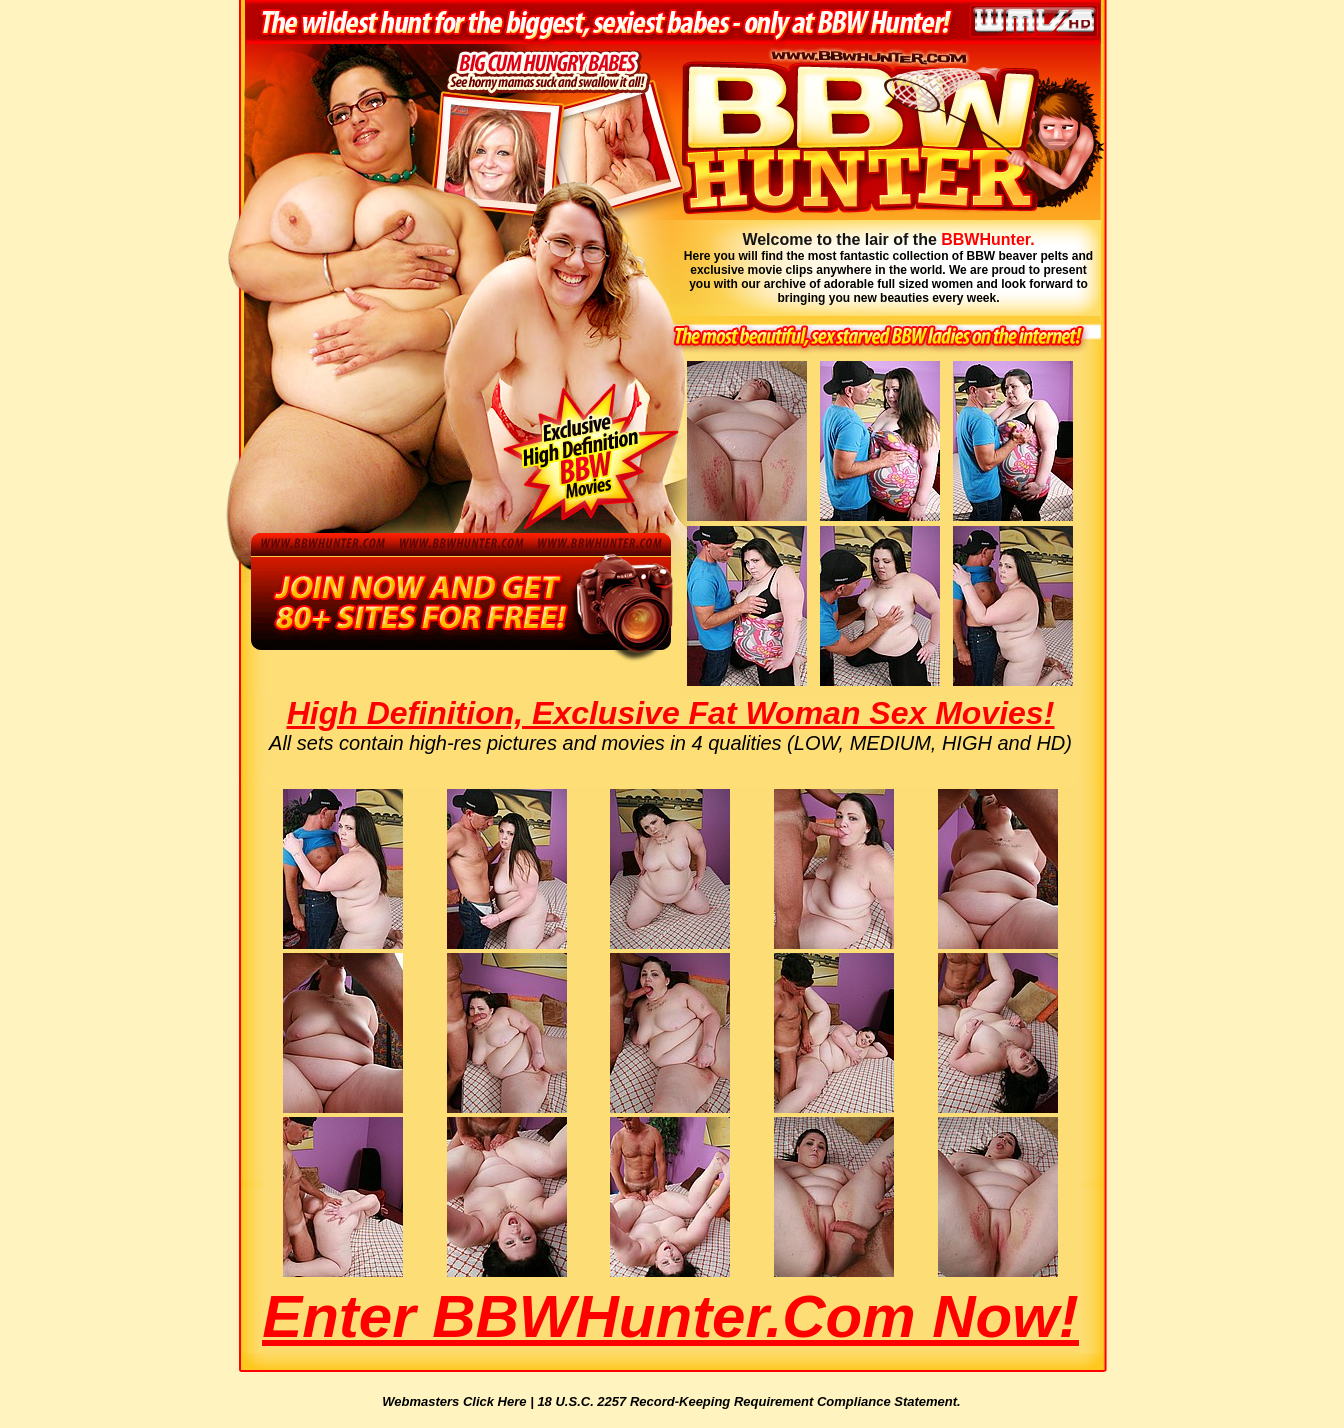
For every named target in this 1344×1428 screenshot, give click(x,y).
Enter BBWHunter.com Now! (670, 1316)
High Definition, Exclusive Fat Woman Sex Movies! (671, 713)
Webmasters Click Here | (459, 1401)
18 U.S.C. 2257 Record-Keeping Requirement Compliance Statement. (748, 1401)
